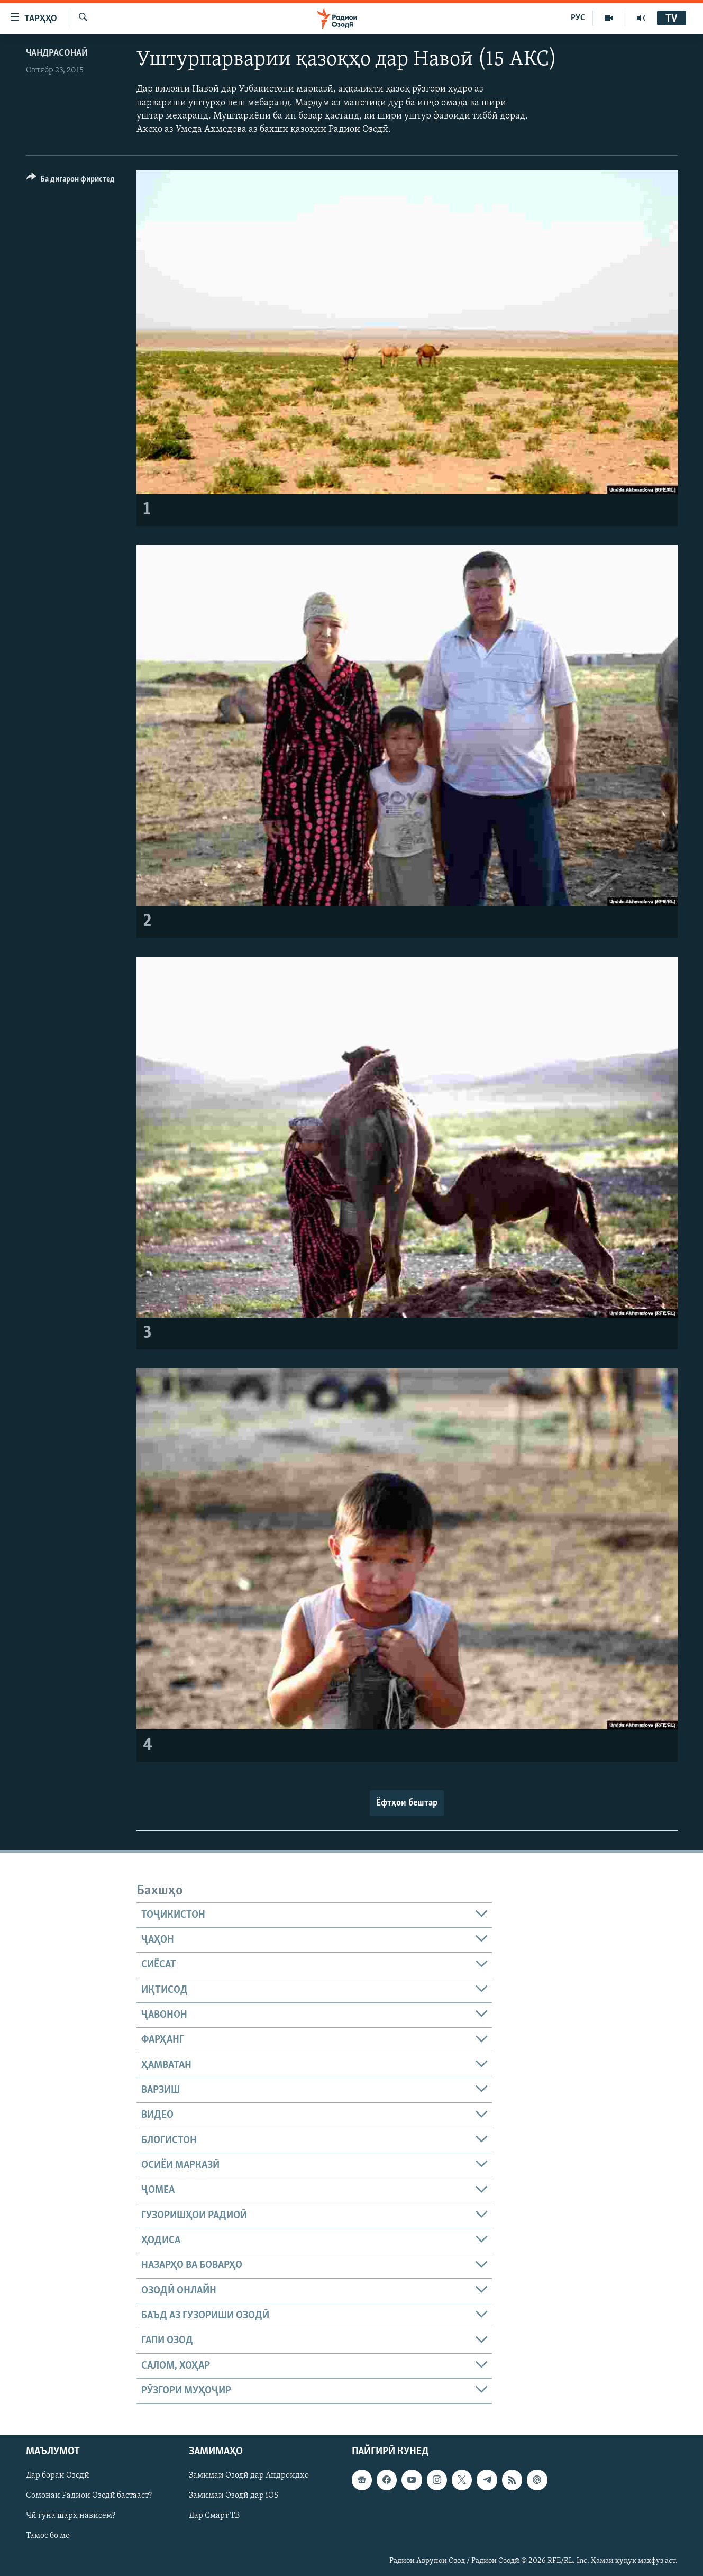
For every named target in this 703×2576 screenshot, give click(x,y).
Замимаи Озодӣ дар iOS (234, 2495)
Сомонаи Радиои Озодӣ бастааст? (89, 2495)
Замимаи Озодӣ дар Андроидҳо (249, 2475)
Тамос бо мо (48, 2536)
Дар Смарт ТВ (214, 2515)
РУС (578, 18)
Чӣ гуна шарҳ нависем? (70, 2515)
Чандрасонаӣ (57, 53)
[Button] (70, 181)
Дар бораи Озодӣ (57, 2475)
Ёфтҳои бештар (406, 1803)
